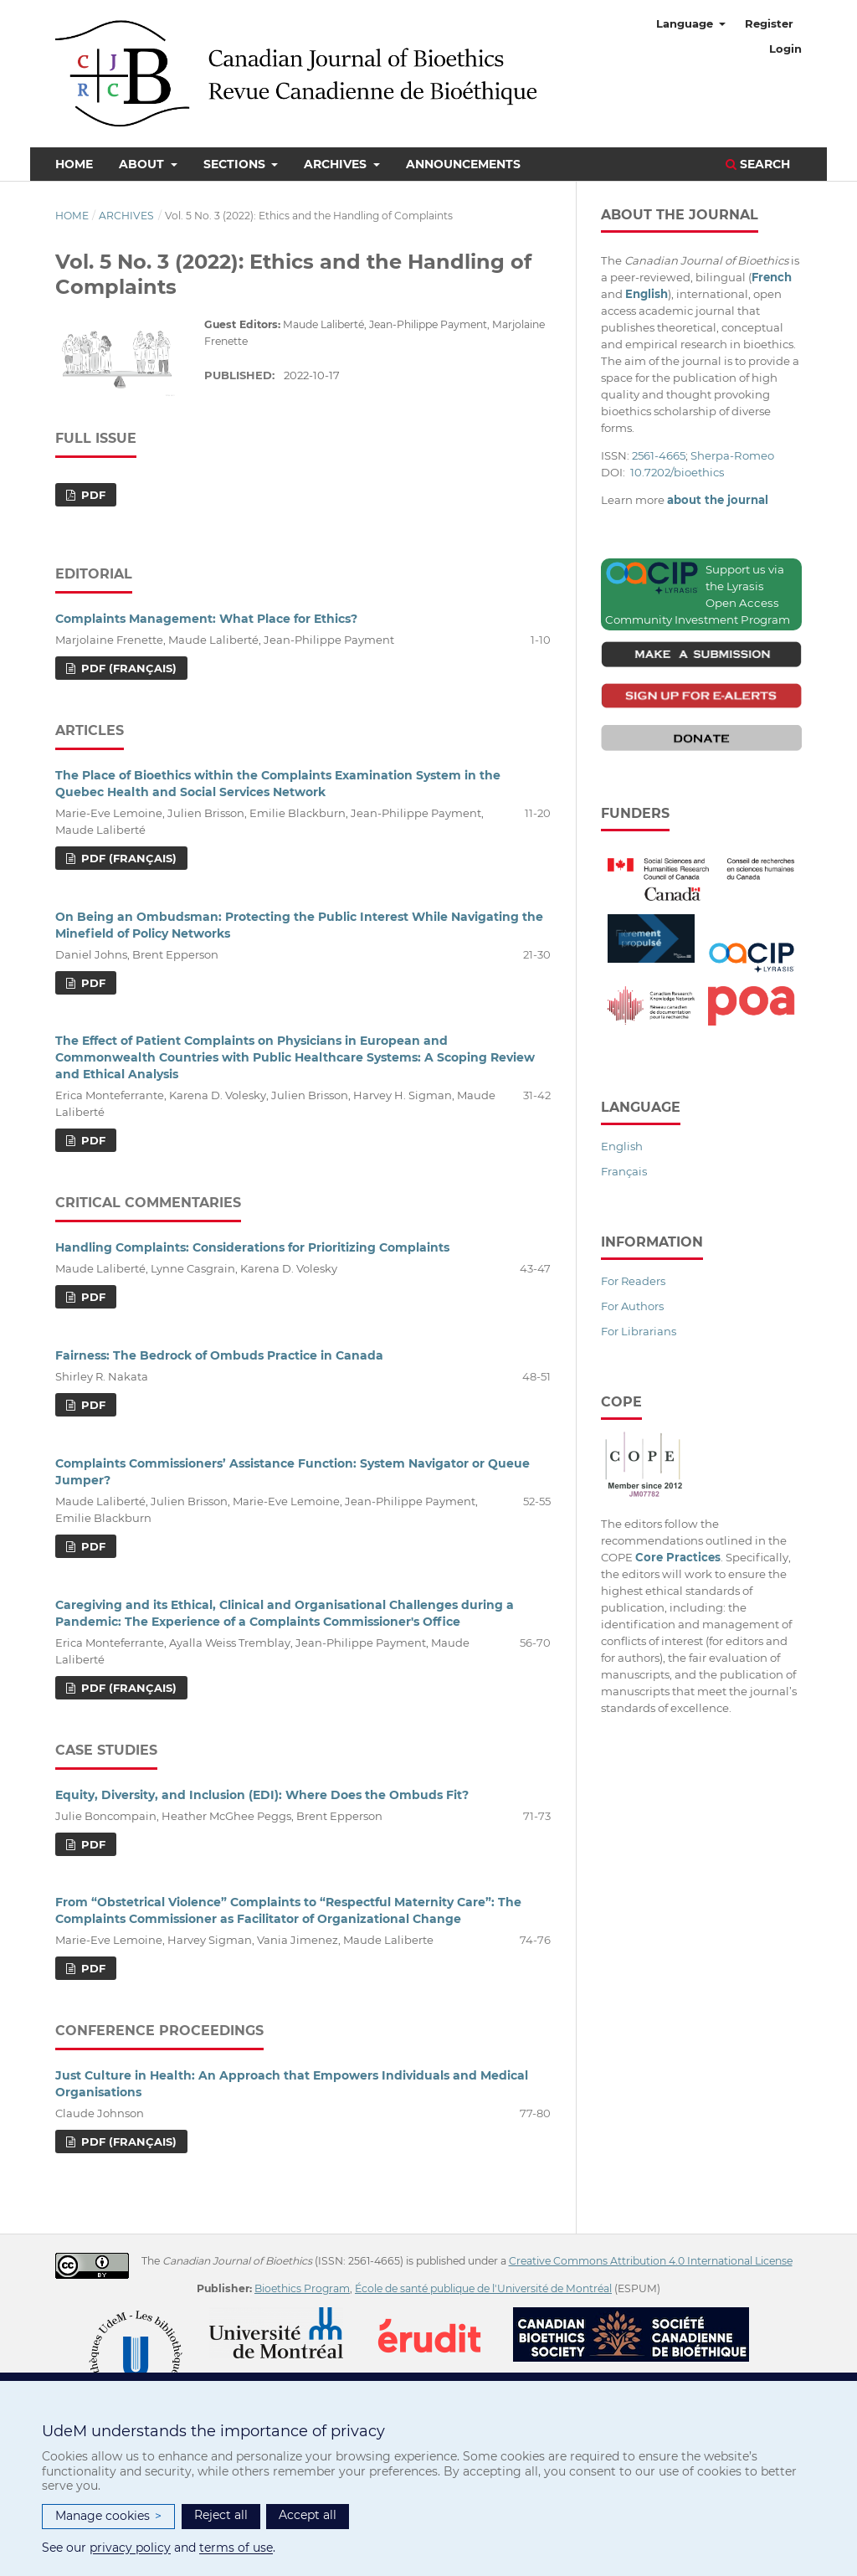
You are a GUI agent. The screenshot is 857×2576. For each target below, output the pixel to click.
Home (74, 164)
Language (686, 23)
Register (769, 23)
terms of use (236, 2547)
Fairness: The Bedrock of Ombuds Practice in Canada (219, 1355)
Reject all (221, 2514)
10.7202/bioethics (677, 472)
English (622, 1146)
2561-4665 (658, 455)
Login (785, 48)
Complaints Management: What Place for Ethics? (206, 618)
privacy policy (130, 2547)
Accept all (307, 2514)
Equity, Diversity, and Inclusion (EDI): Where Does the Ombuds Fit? (262, 1794)
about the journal (717, 499)
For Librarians (638, 1331)
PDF (91, 494)
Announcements (463, 164)
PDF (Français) (127, 668)
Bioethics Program (302, 2288)
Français (624, 1171)
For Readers (633, 1281)
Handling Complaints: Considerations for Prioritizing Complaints (252, 1247)
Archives (337, 164)
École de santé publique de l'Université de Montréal (483, 2288)
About (143, 164)
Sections (236, 164)
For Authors (632, 1306)
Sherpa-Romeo (732, 455)
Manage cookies (108, 2516)
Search (758, 164)
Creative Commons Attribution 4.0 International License (651, 2261)
